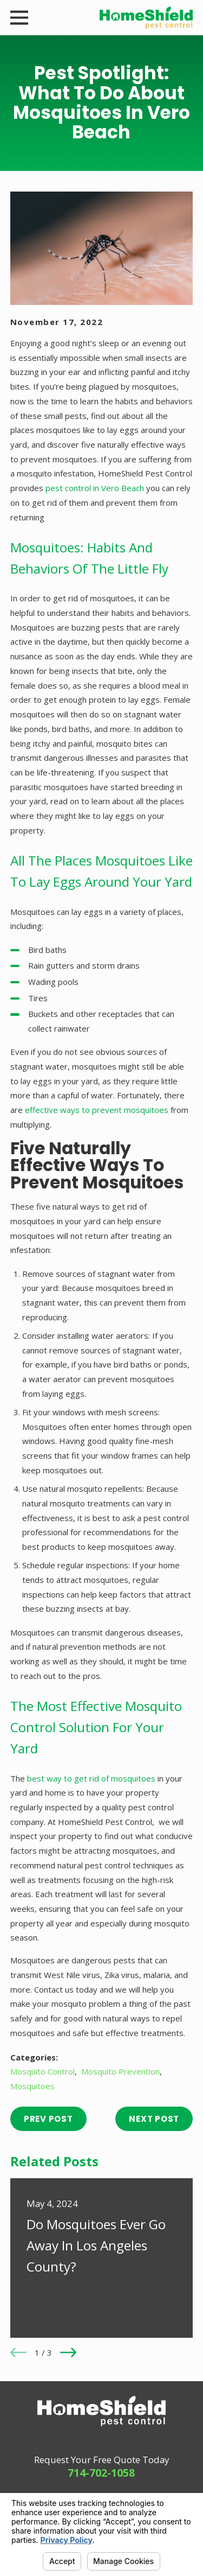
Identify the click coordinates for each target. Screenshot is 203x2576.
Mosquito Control (42, 2071)
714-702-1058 (101, 2472)
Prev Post (48, 2119)
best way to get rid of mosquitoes (91, 1778)
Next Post (154, 2119)
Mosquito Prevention (120, 2071)
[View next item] (68, 2352)
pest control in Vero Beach (94, 487)
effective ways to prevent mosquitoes (96, 1109)
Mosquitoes (32, 2086)
